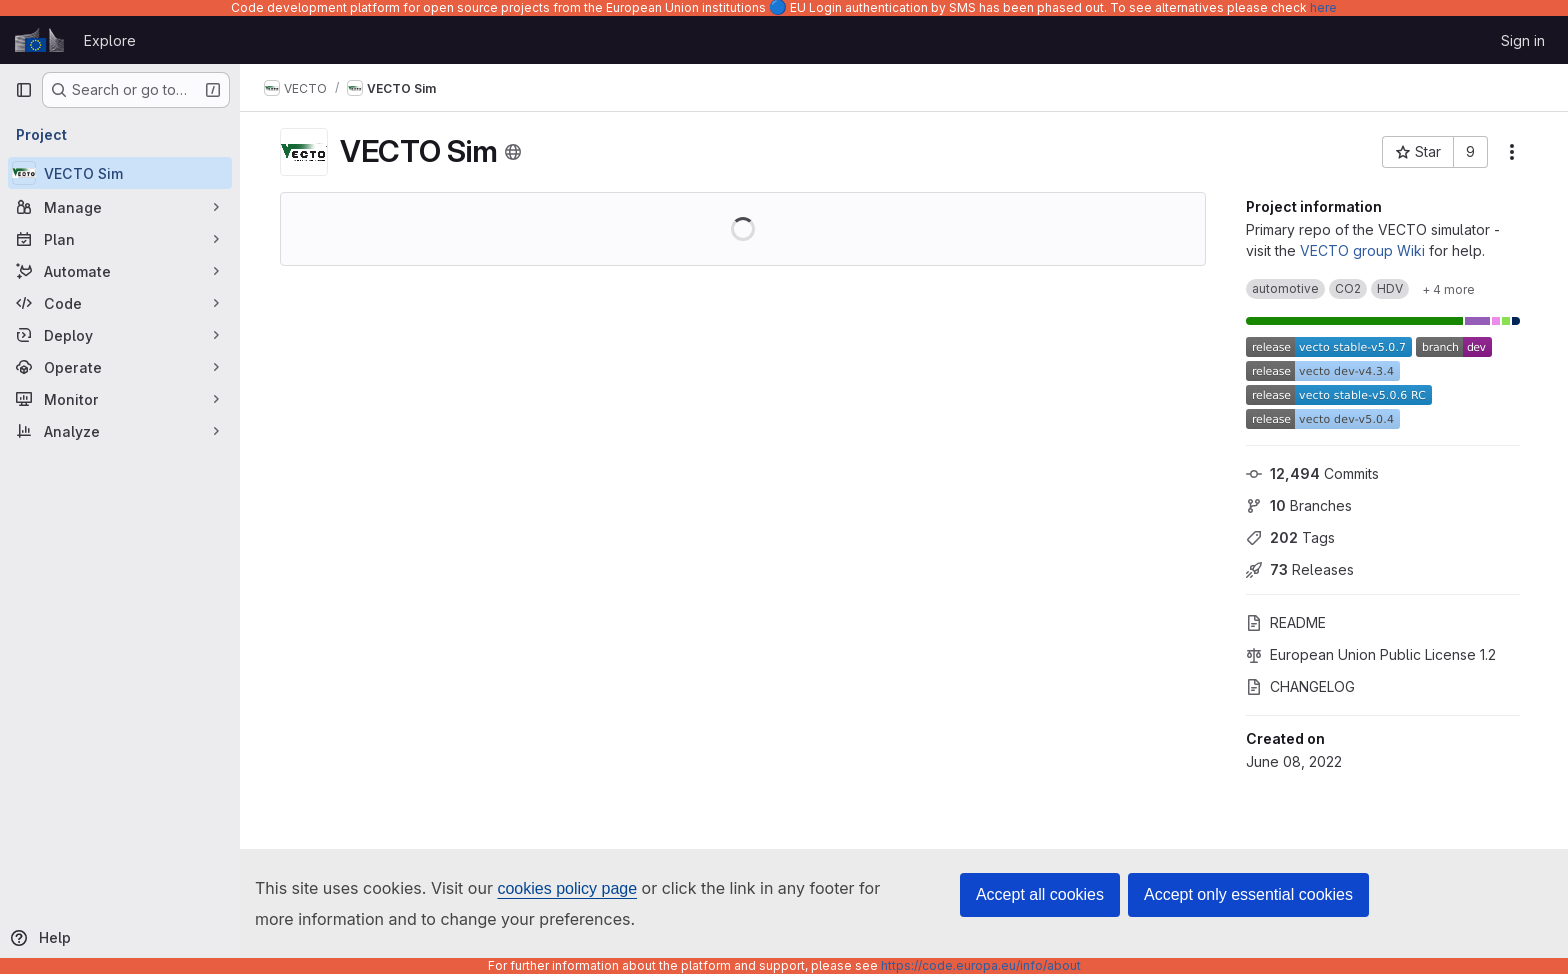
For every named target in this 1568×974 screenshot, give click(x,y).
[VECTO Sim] (120, 173)
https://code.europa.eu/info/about (981, 965)
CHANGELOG (1300, 686)
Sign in (1523, 40)
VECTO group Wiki (1362, 250)
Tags (1290, 537)
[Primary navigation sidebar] (24, 90)
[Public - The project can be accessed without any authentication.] (513, 152)
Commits (1312, 473)
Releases (1300, 569)
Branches (1299, 505)
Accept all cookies (1040, 894)
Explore (110, 40)
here (1323, 7)
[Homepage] (39, 40)
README (1286, 622)
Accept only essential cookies (1248, 894)
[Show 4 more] (1448, 289)
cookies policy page (567, 888)
